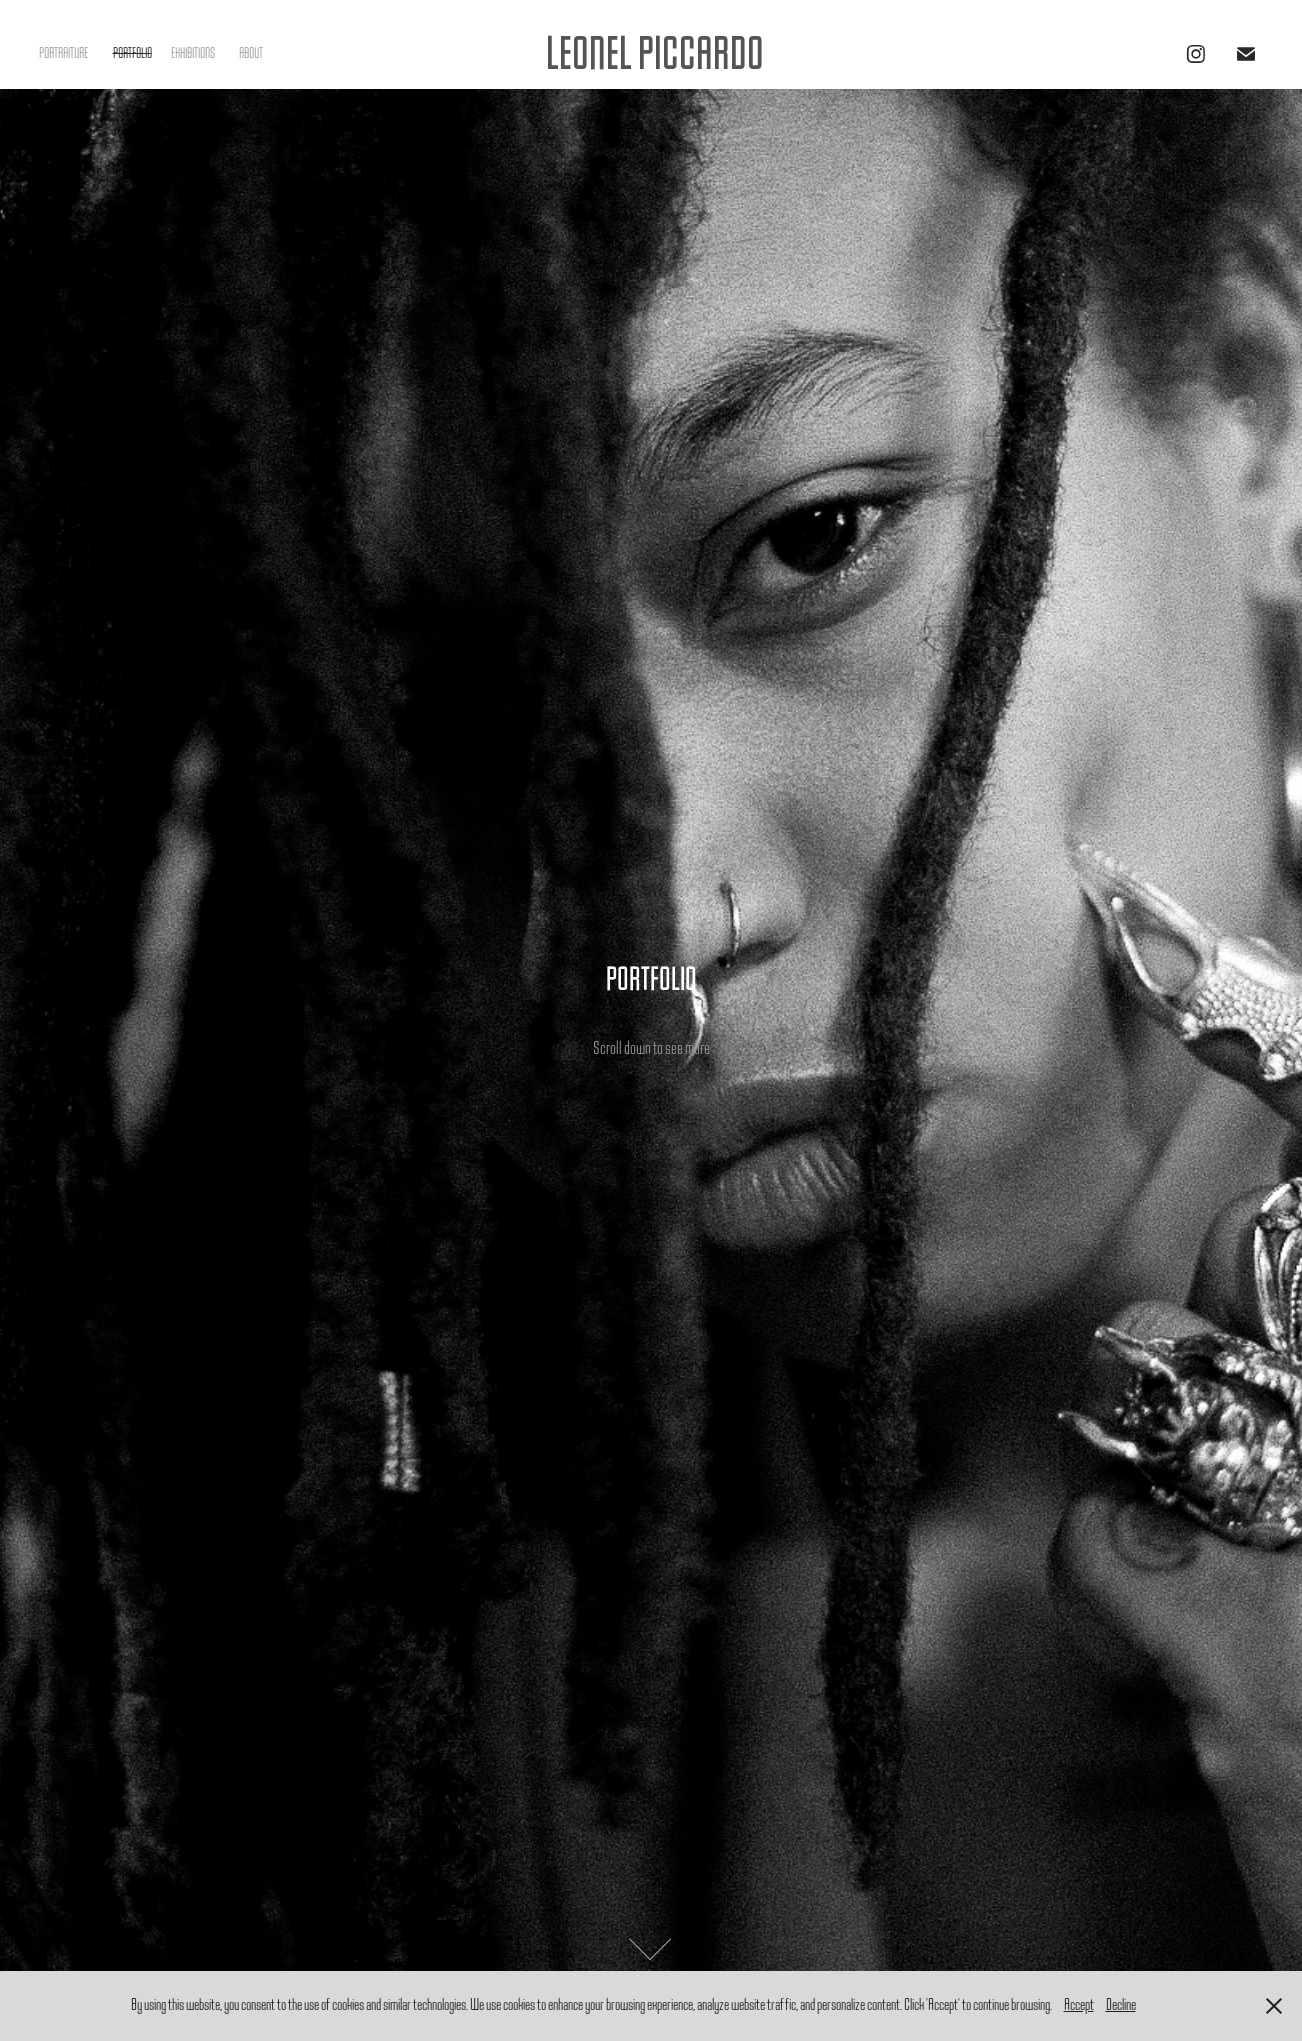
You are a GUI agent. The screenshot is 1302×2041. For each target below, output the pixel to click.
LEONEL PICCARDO (655, 53)
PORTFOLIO (132, 53)
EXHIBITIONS (193, 53)
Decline (1121, 2005)
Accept (1079, 2005)
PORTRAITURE (63, 53)
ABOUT (251, 53)
